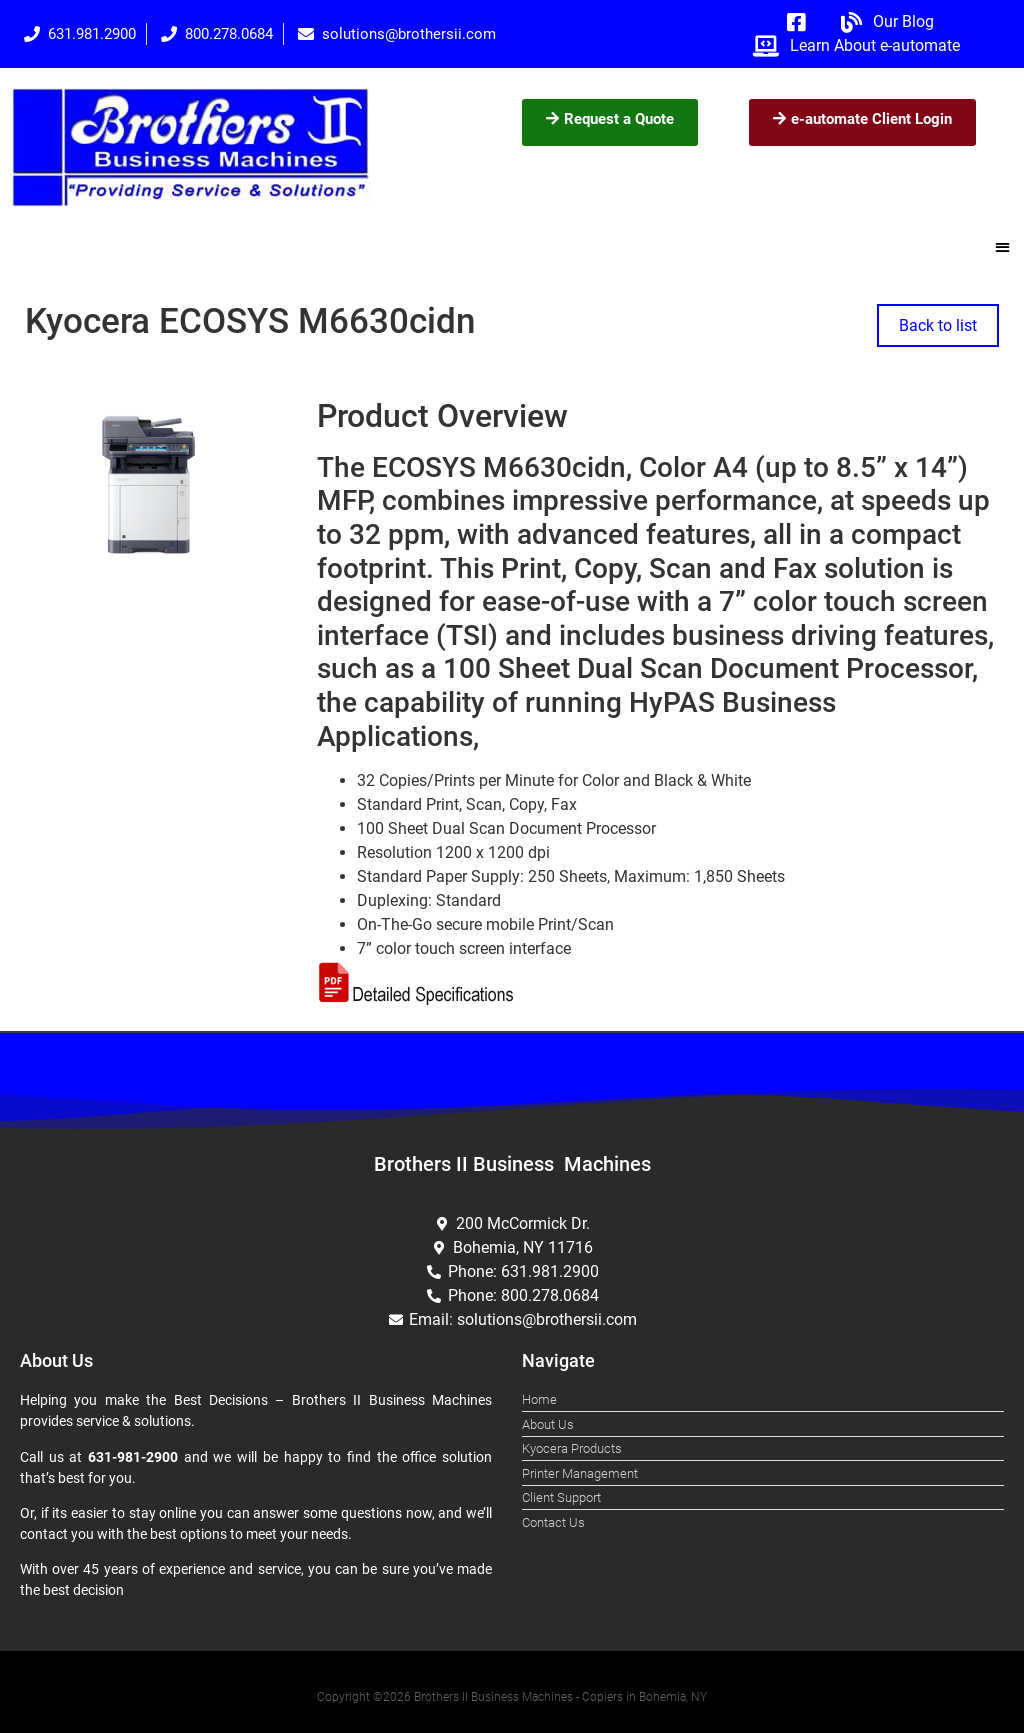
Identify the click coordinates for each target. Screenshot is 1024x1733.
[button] (1003, 246)
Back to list (938, 325)
